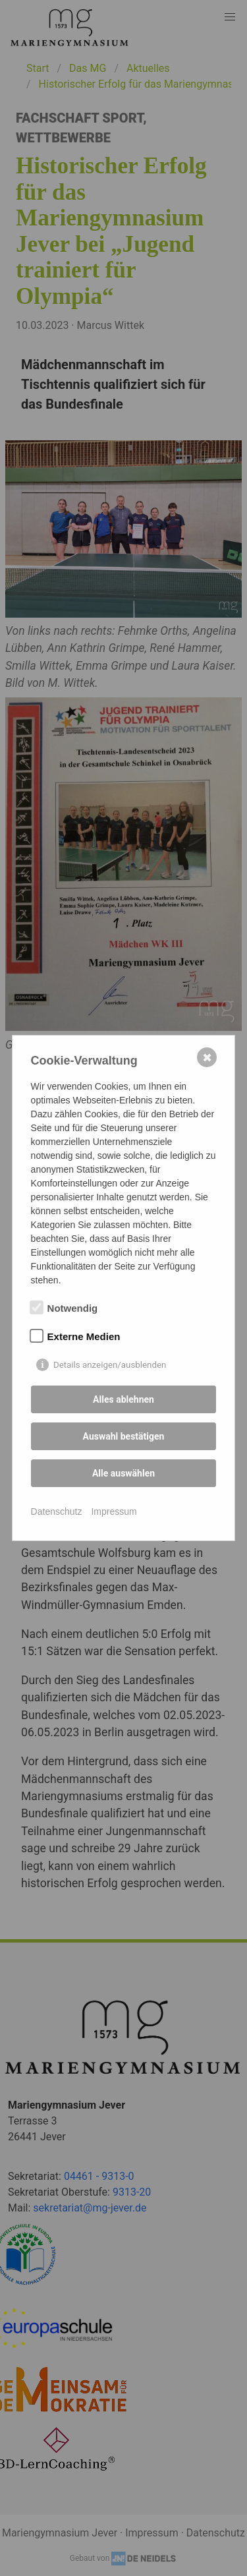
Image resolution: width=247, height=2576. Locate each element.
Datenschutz (56, 1511)
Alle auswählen (123, 1473)
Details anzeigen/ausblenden (110, 1365)
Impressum (113, 1511)
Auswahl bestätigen (124, 1436)
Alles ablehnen (123, 1399)
